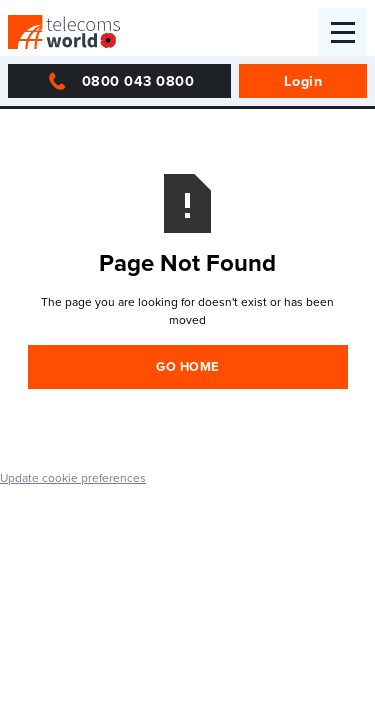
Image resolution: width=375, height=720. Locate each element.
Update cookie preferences (73, 477)
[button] (343, 32)
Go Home (187, 366)
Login (303, 80)
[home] (64, 32)
